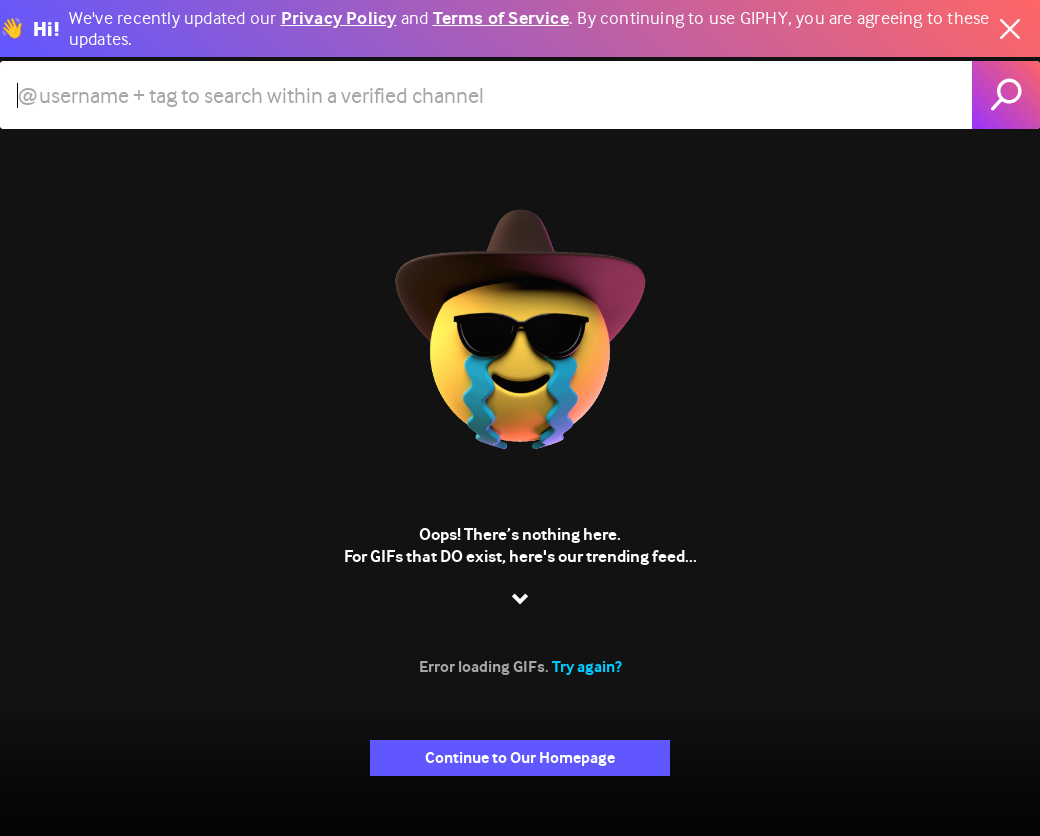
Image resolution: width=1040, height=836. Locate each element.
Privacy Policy (339, 18)
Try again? (587, 666)
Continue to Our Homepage (520, 757)
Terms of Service (501, 18)
